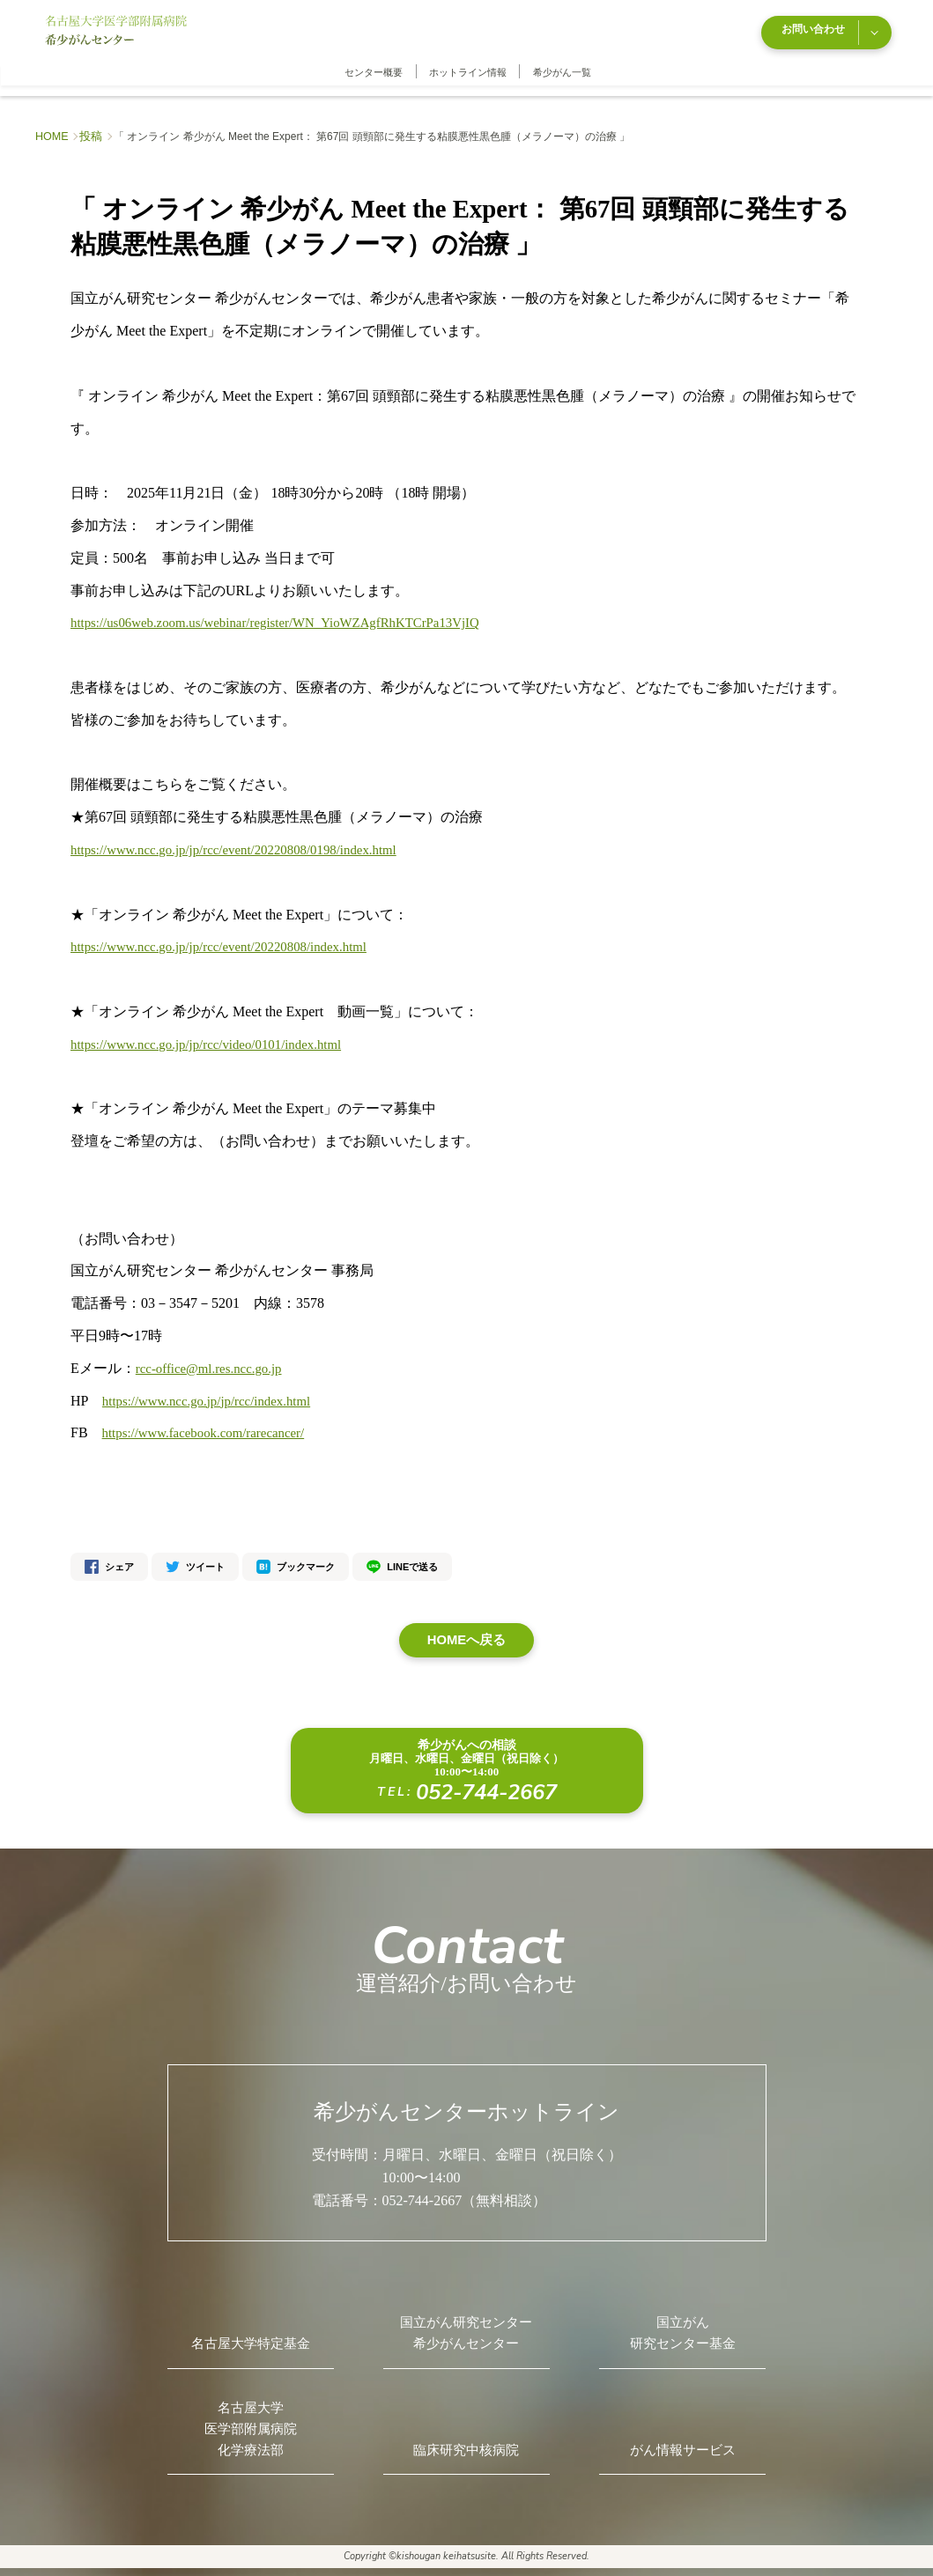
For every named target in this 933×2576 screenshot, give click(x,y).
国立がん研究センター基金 (682, 2326)
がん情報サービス (682, 2453)
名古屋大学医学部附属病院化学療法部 (250, 2430)
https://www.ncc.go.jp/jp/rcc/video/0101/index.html (216, 1032)
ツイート (195, 1555)
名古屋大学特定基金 (250, 2337)
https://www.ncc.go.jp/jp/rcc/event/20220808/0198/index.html (246, 837)
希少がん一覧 (562, 60)
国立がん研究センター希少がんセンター (466, 2326)
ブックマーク (295, 1555)
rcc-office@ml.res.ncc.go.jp (214, 1356)
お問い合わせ (831, 24)
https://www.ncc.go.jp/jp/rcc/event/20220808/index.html (229, 934)
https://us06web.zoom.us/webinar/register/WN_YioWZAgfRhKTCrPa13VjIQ (290, 610)
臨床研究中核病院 (466, 2453)
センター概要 (373, 60)
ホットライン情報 (468, 60)
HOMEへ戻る (467, 1628)
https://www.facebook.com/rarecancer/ (211, 1420)
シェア (109, 1555)
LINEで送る (402, 1555)
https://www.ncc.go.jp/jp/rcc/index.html (214, 1388)
